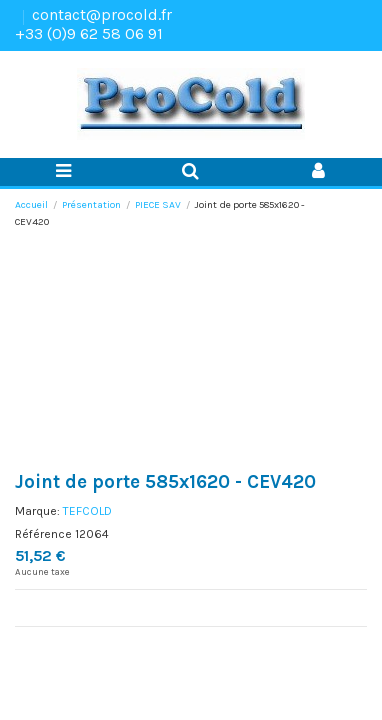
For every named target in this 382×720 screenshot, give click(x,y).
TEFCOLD (87, 511)
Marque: (37, 511)
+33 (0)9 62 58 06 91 (89, 33)
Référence (43, 534)
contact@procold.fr (102, 14)
